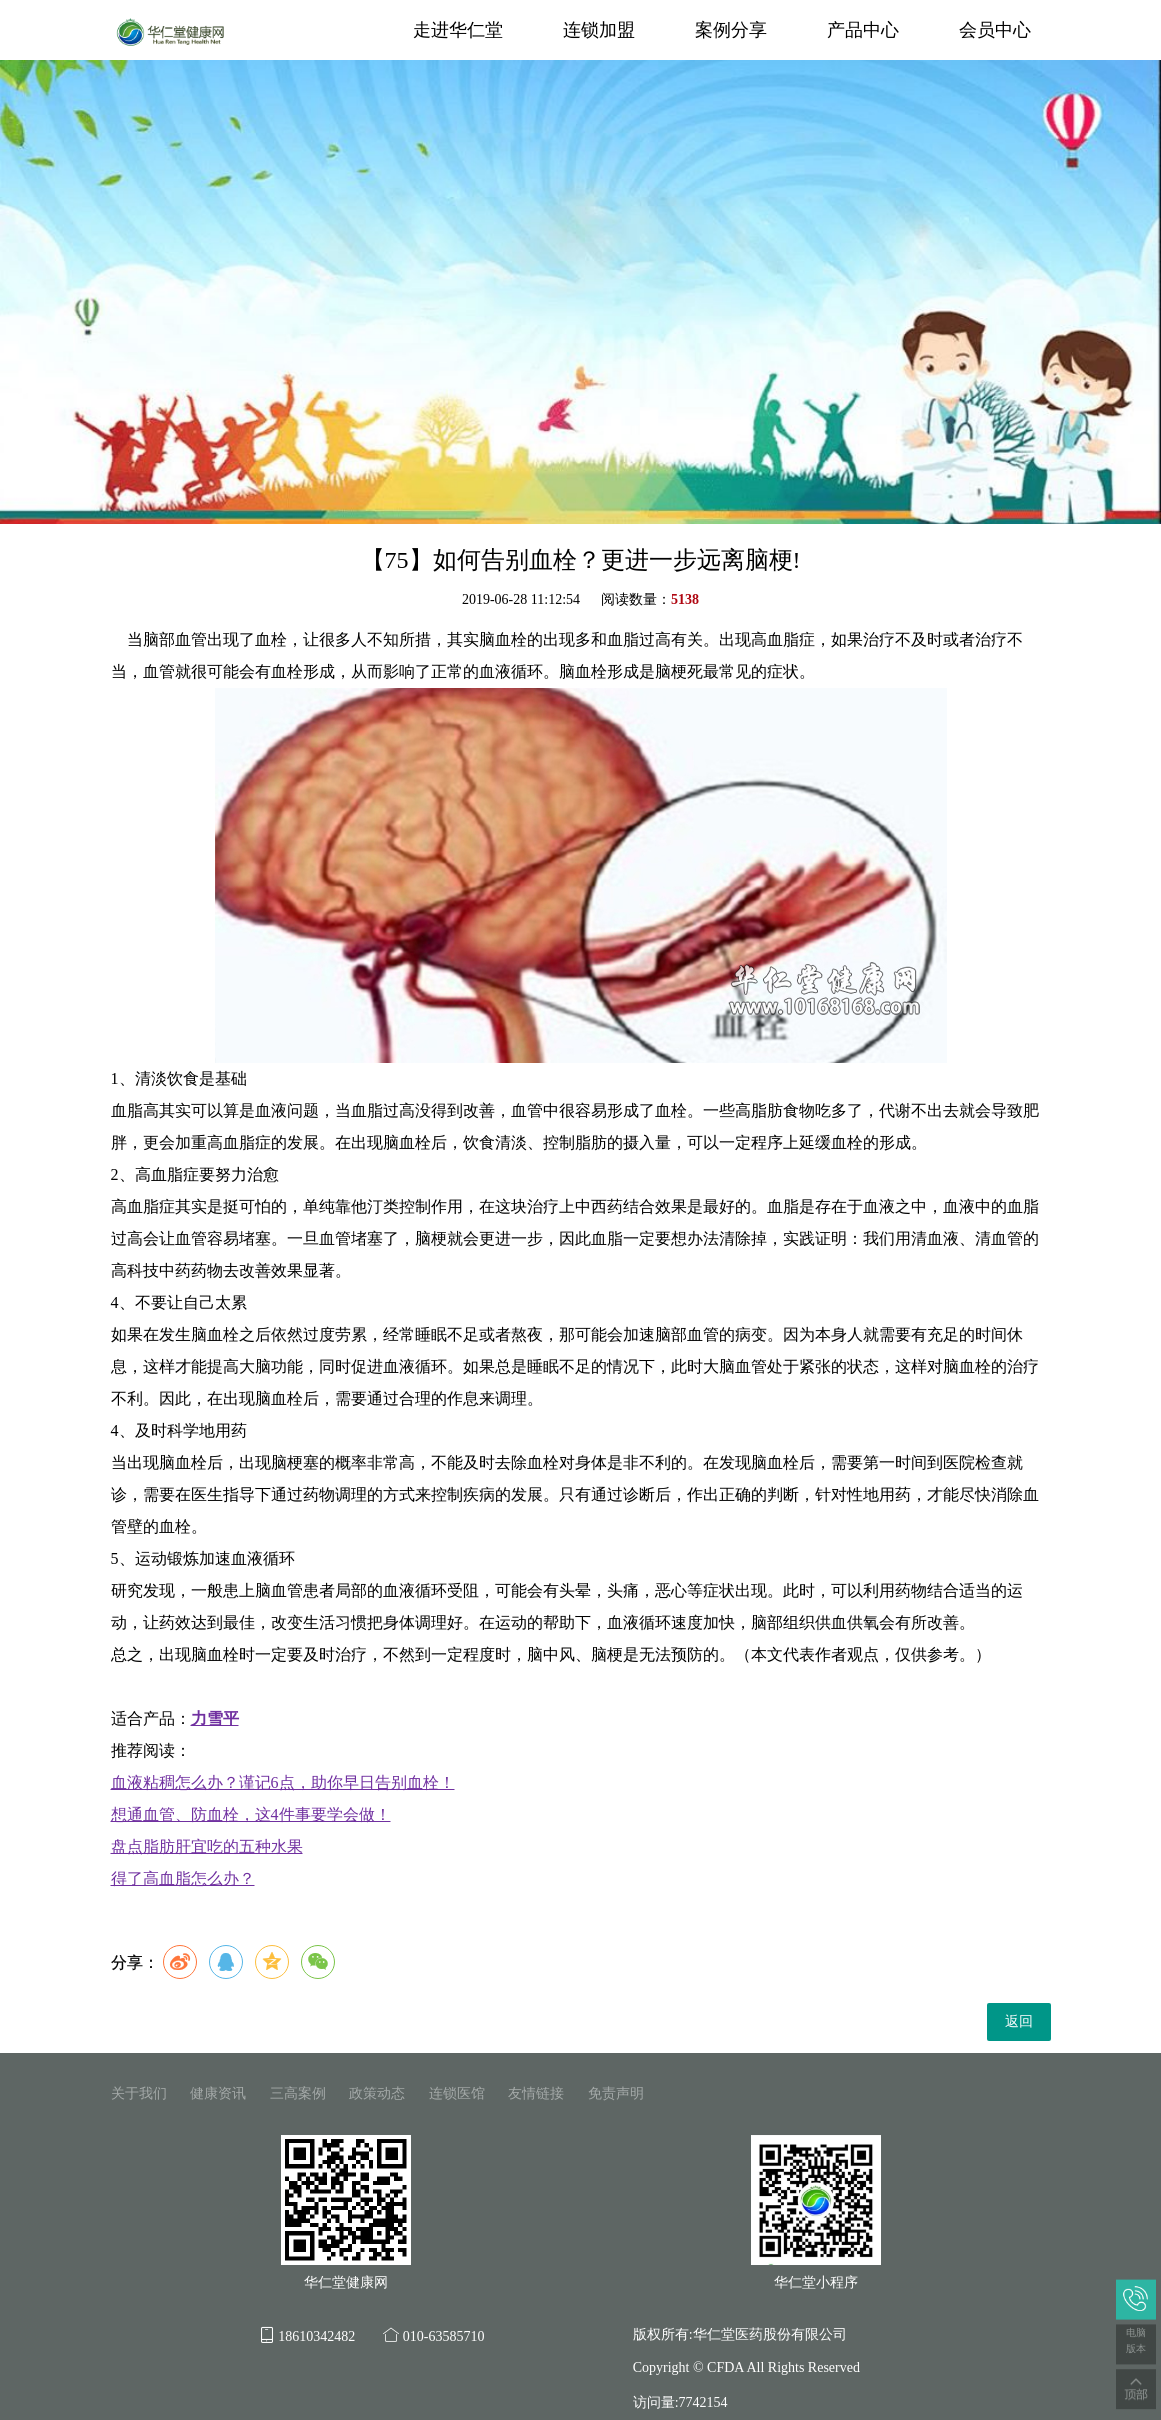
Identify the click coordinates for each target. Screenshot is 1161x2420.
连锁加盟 (599, 30)
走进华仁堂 (458, 30)
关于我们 (139, 2093)
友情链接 (536, 2093)
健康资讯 (218, 2093)
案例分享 (731, 30)
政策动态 (377, 2093)
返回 (1019, 2021)
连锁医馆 (457, 2093)
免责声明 (616, 2093)
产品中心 (863, 30)
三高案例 (298, 2093)
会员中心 (995, 30)
